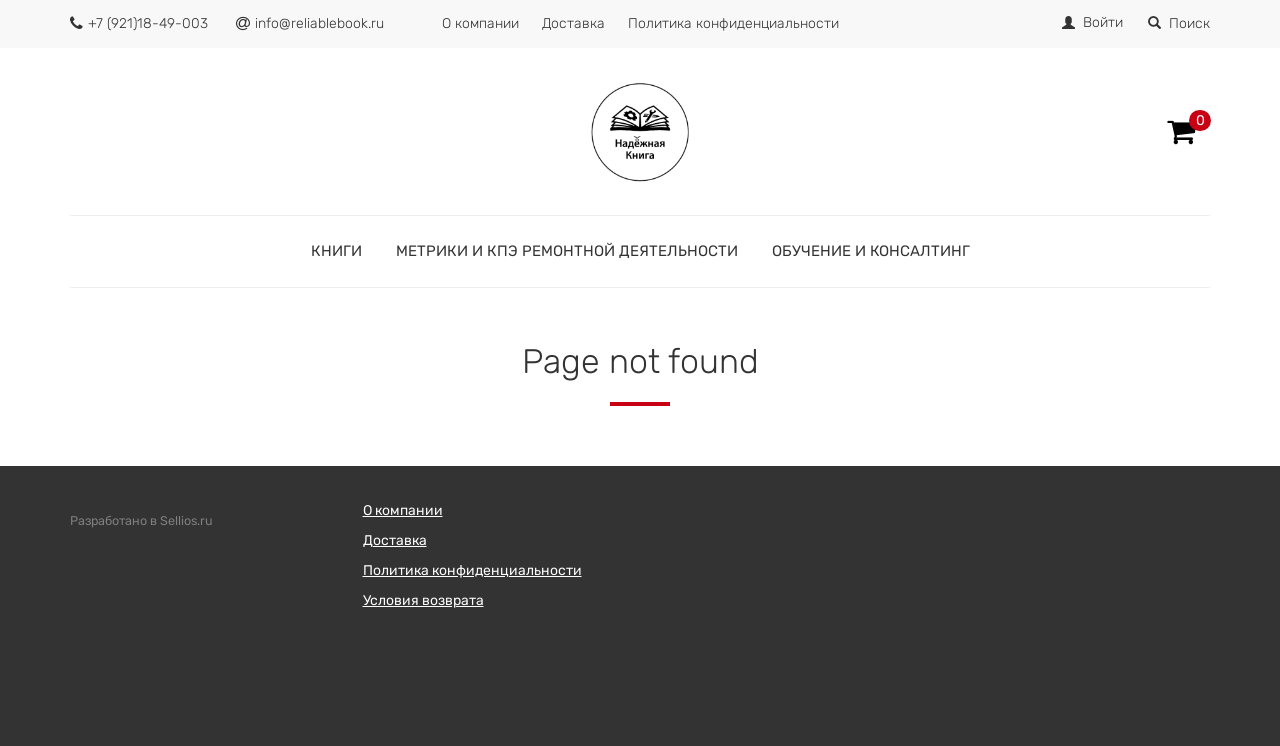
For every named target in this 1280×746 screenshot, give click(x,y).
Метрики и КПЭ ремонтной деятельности (567, 251)
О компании (480, 23)
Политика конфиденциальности (733, 23)
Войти (1103, 22)
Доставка (573, 23)
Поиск (1179, 23)
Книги (336, 251)
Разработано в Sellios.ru (141, 520)
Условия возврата (423, 600)
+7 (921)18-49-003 (148, 23)
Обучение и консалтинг (871, 251)
